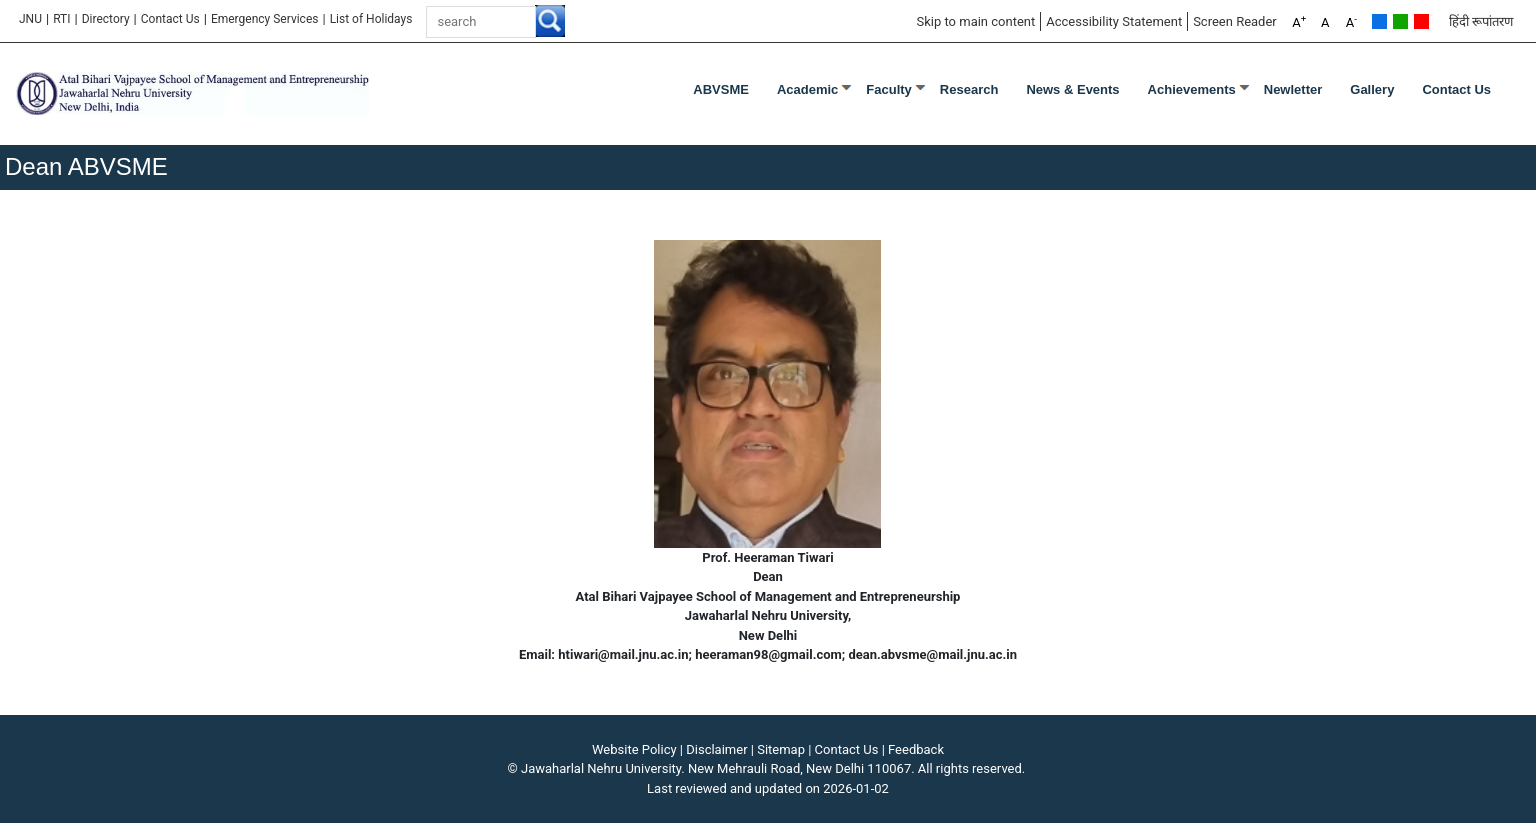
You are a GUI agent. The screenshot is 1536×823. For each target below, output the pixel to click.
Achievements (1192, 89)
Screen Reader (1235, 21)
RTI (61, 19)
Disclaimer (716, 749)
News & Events (1072, 89)
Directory (106, 19)
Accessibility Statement (1114, 21)
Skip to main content (975, 21)
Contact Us (170, 19)
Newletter (1293, 89)
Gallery (1372, 89)
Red (1421, 21)
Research (969, 89)
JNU (30, 19)
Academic (807, 89)
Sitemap (781, 749)
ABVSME (721, 89)
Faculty (889, 89)
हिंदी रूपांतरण (1481, 21)
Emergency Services (265, 19)
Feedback (916, 749)
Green (1400, 21)
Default (1379, 21)
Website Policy (634, 749)
